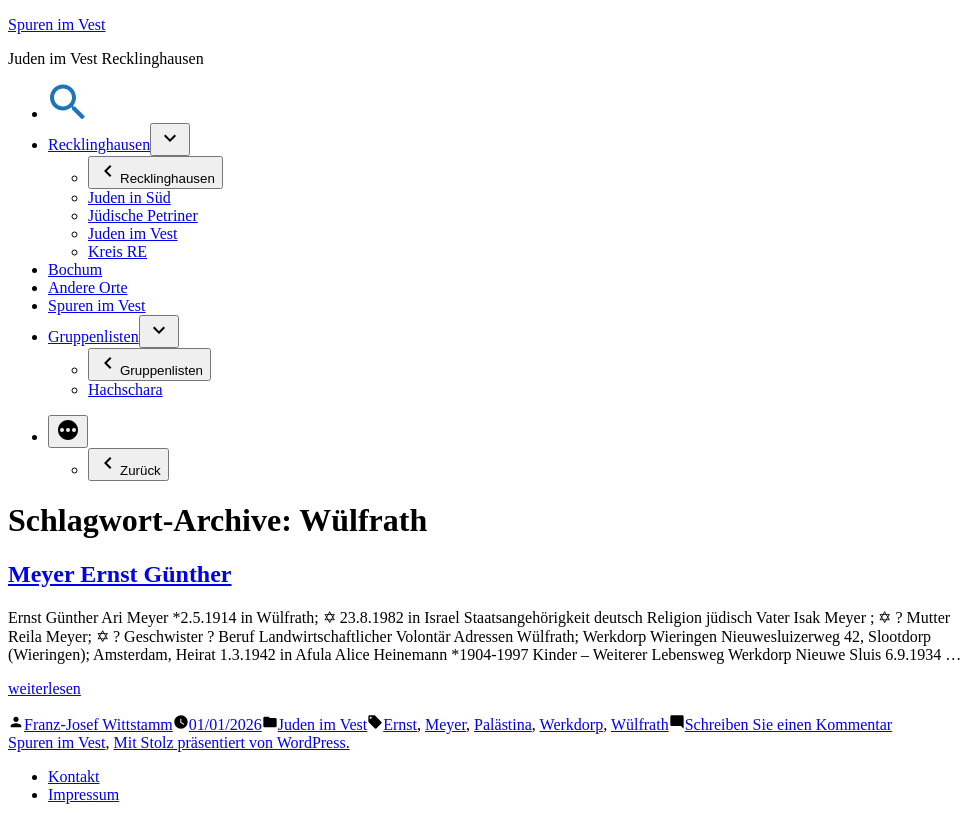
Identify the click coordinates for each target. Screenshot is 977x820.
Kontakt (74, 776)
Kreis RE (117, 251)
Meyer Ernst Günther (120, 574)
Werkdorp (572, 724)
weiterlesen (44, 688)
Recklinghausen (99, 144)
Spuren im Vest (56, 24)
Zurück (128, 464)
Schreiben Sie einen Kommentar (789, 724)
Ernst (400, 724)
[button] (68, 113)
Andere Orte (88, 287)
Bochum (75, 269)
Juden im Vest (132, 233)
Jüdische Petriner (143, 215)
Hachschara (125, 389)
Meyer (445, 724)
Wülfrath (640, 724)
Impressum (83, 794)
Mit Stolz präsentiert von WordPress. (231, 742)
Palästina (503, 724)
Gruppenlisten (93, 336)
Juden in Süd (129, 197)
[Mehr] (68, 431)
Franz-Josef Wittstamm (98, 724)
